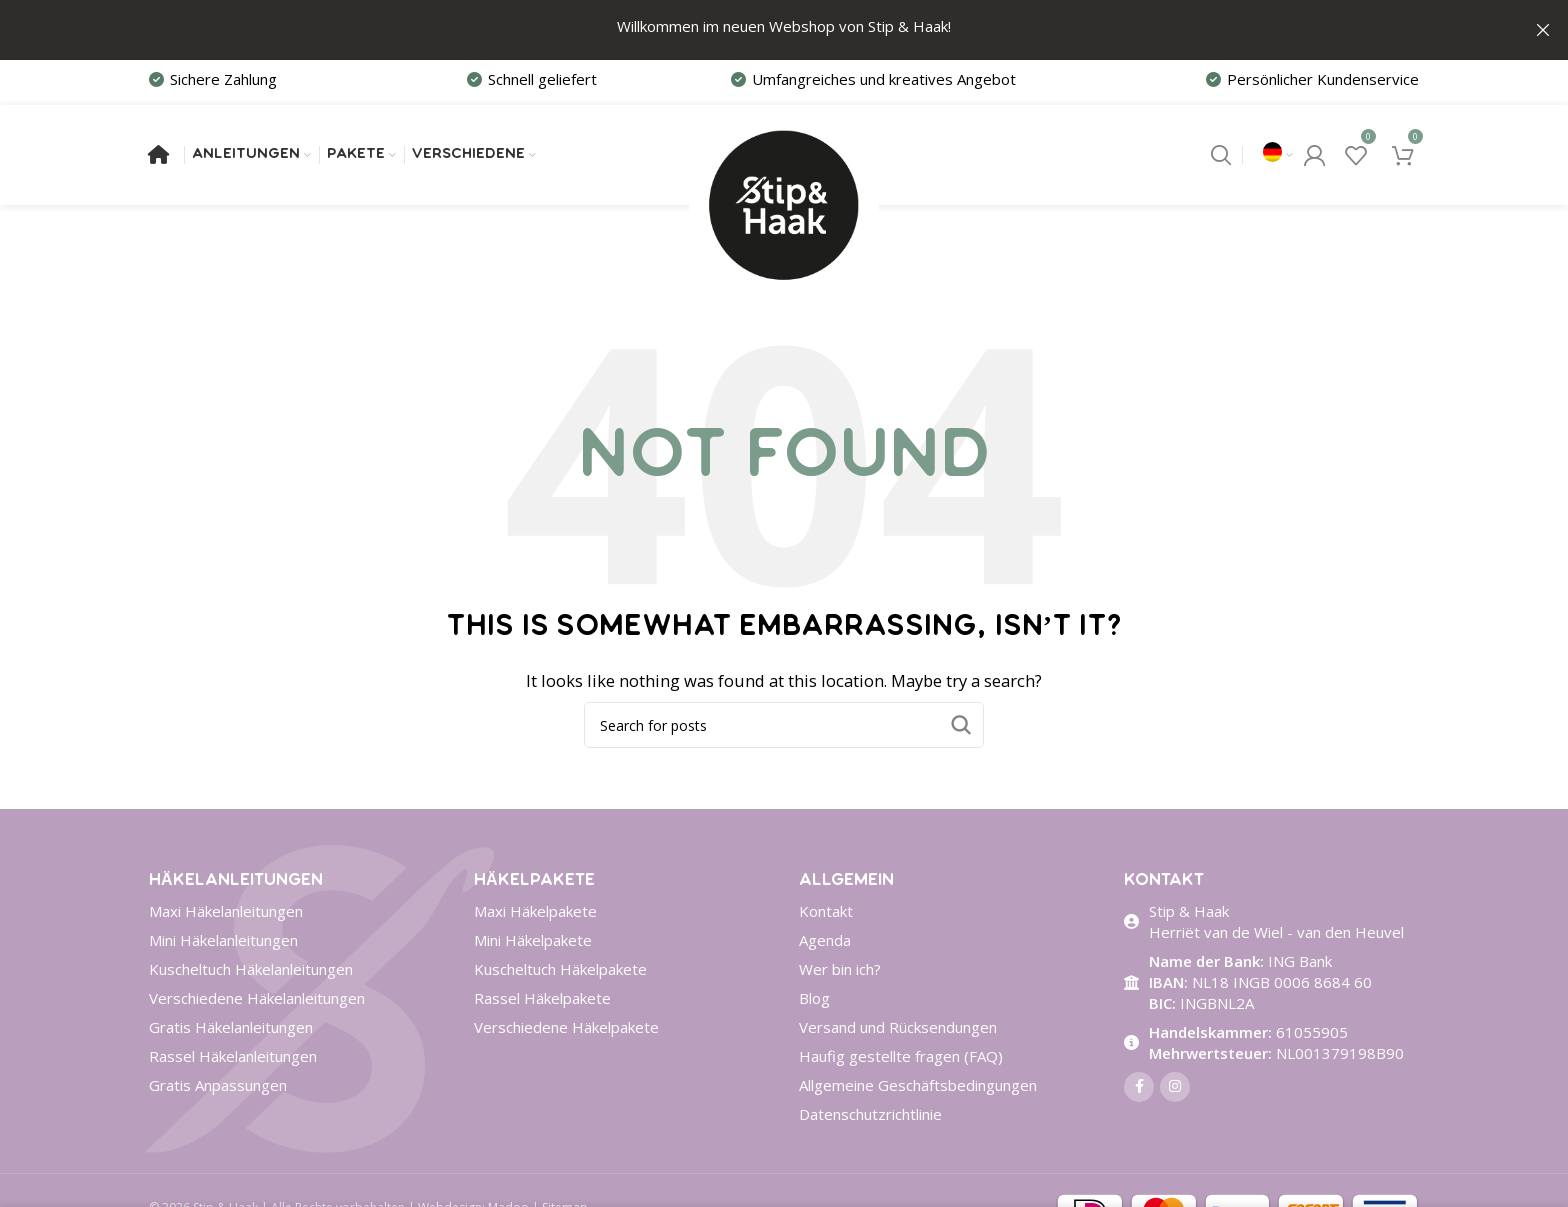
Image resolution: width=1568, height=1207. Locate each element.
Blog (814, 997)
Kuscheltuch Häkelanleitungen (251, 968)
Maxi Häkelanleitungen (226, 910)
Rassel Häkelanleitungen (233, 1055)
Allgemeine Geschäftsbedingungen (918, 1084)
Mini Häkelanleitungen (223, 939)
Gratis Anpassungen (218, 1084)
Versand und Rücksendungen (898, 1026)
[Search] (1221, 154)
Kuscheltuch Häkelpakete (560, 968)
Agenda (825, 939)
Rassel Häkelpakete (542, 997)
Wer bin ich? (840, 968)
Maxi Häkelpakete (535, 910)
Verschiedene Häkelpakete (566, 1026)
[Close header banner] (1543, 30)
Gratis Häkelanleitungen (231, 1026)
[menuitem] (1278, 154)
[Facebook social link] (1139, 1086)
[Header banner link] (754, 30)
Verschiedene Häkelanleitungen (257, 997)
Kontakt (826, 910)
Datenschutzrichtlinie (870, 1113)
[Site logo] (784, 152)
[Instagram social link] (1175, 1086)
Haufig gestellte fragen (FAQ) (901, 1055)
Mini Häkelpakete (533, 939)
